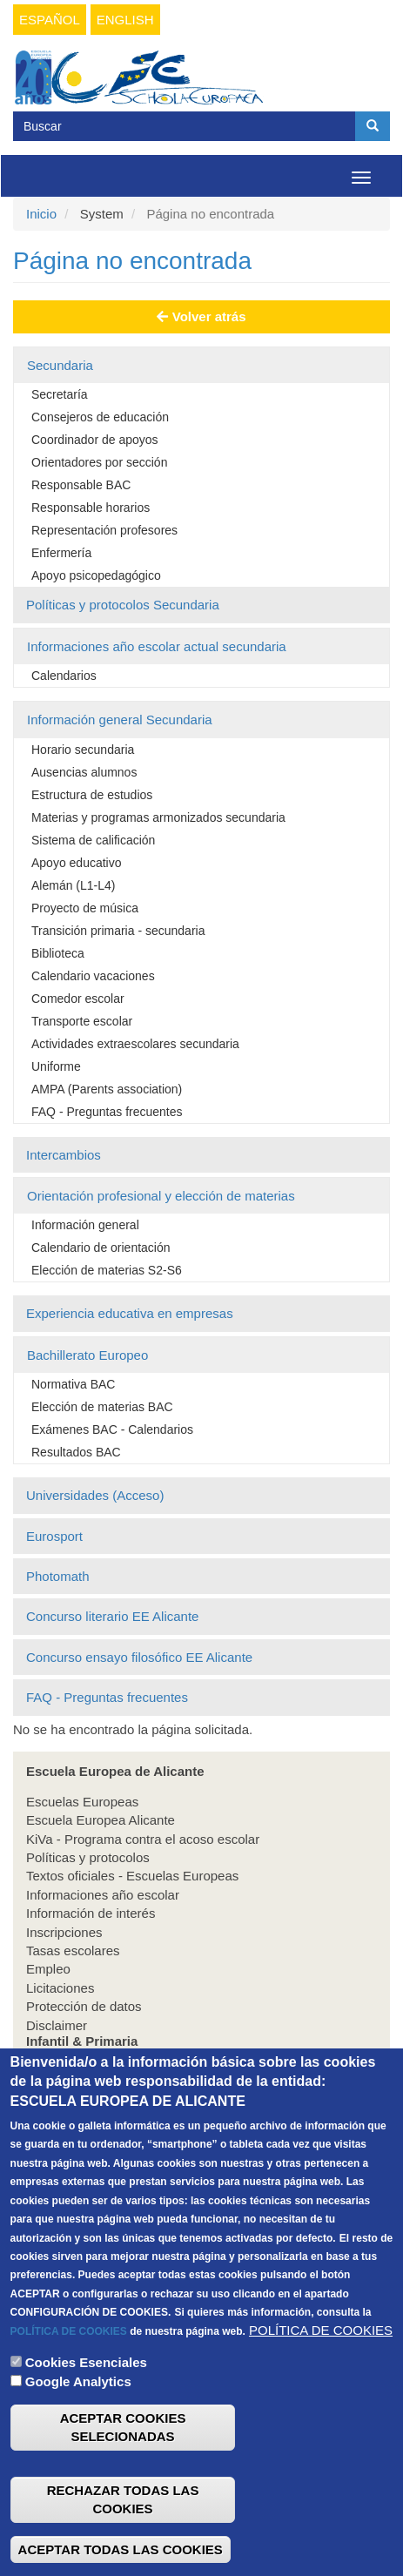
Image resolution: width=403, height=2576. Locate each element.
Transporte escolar (81, 1021)
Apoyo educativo (76, 863)
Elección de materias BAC (102, 1407)
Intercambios (63, 1154)
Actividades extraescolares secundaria (135, 1044)
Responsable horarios (90, 508)
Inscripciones (64, 1932)
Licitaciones (60, 1988)
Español (49, 19)
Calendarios (64, 676)
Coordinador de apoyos (94, 440)
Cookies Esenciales (86, 2405)
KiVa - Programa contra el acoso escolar (142, 1839)
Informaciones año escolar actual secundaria (156, 646)
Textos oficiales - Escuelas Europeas (132, 1875)
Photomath (58, 1576)
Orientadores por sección (99, 462)
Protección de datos (84, 2006)
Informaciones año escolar (102, 1894)
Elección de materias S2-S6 (106, 1270)
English (125, 19)
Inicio (41, 213)
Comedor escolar (77, 999)
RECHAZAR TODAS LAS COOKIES (123, 2541)
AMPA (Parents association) (106, 1089)
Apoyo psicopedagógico (96, 575)
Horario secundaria (82, 750)
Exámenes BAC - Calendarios (112, 1429)
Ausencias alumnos (84, 772)
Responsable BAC (81, 485)
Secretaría (59, 394)
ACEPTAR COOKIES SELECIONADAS (123, 2469)
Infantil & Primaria (77, 2071)
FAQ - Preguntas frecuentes (107, 1112)
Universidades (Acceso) (95, 1495)
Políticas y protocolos (88, 1857)
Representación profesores (104, 530)
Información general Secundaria (119, 719)
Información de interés (90, 1913)
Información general (85, 1225)
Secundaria (60, 365)
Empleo (48, 1968)
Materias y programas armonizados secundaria (158, 817)
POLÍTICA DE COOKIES (68, 2373)
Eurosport (54, 1536)
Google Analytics (78, 2424)
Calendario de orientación (101, 1247)
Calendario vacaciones (93, 976)
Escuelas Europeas (82, 1801)
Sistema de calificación (93, 840)
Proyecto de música (84, 908)
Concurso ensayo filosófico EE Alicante (139, 1657)
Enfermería (61, 553)
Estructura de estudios (91, 795)
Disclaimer (56, 2025)
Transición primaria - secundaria (118, 931)
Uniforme (56, 1066)
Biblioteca (57, 953)
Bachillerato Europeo (87, 1355)
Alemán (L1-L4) (73, 885)
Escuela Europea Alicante (100, 1820)
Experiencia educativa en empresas (129, 1313)
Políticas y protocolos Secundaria (122, 604)
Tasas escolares (73, 1950)
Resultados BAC (76, 1452)
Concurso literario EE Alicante (112, 1616)
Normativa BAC (73, 1384)
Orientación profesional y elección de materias (161, 1195)
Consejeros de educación (100, 417)
